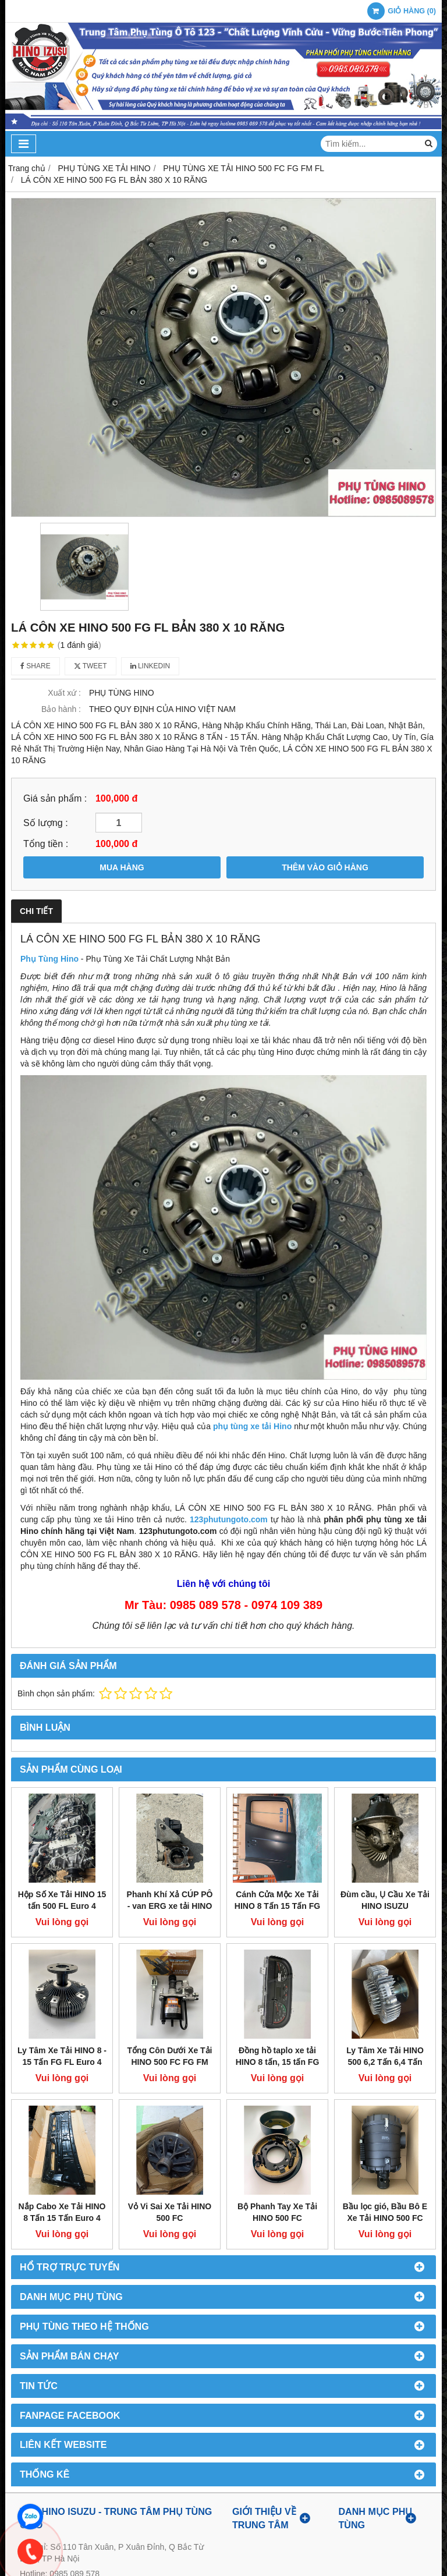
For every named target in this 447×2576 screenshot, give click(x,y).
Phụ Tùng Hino (49, 958)
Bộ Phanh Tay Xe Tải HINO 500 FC (277, 2123)
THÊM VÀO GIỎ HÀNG (325, 867)
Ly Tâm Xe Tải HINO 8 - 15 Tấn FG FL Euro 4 (62, 2056)
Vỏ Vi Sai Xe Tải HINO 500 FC (169, 2123)
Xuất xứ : (64, 692)
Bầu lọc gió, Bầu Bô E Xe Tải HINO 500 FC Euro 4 (385, 2129)
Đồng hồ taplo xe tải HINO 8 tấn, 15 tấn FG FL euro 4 (278, 2062)
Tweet (90, 666)
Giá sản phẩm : (55, 798)
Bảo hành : (61, 709)
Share (35, 666)
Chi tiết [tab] (36, 911)
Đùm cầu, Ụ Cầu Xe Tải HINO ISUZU (385, 1900)
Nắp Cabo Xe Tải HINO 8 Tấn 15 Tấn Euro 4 (62, 2212)
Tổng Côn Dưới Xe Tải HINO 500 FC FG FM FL (169, 2062)
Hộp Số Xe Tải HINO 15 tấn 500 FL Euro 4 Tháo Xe (62, 1906)
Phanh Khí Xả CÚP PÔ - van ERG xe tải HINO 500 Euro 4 (170, 1906)
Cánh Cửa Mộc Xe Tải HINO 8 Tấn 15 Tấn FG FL (277, 1906)
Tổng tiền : (45, 843)
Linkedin (150, 666)
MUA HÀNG (122, 867)
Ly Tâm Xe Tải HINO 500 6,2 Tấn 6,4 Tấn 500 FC (385, 2062)
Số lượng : (45, 822)
